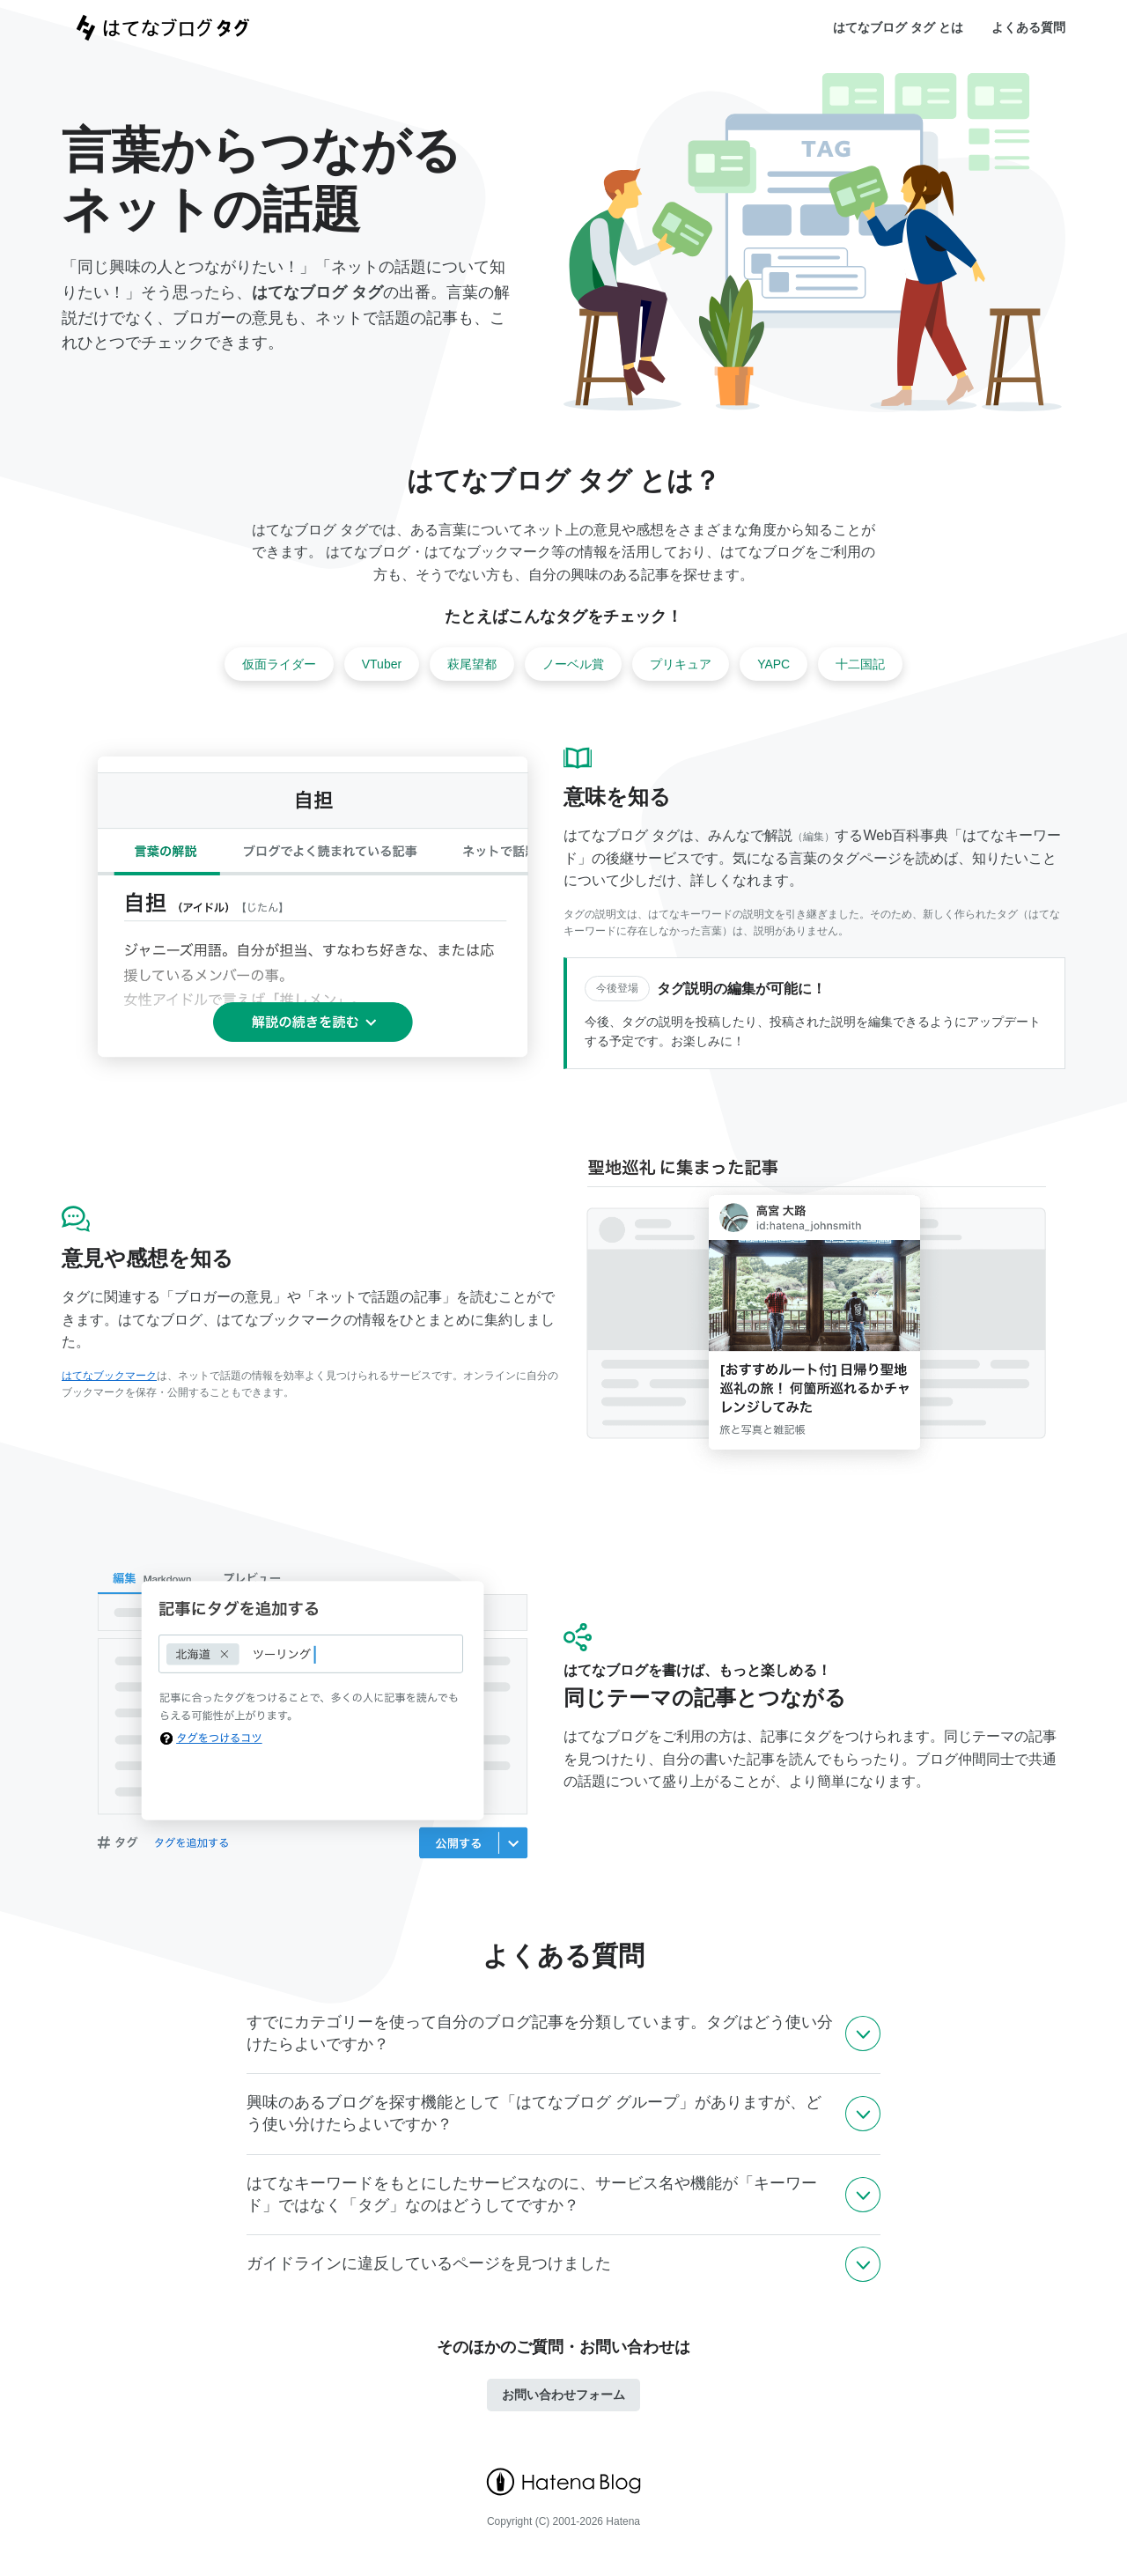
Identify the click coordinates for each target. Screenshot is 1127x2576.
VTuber (381, 664)
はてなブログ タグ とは (898, 27)
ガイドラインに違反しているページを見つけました (429, 2263)
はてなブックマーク (109, 1375)
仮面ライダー (279, 664)
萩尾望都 (472, 664)
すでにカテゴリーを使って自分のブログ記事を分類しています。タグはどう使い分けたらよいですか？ (540, 2033)
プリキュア (680, 664)
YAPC (773, 664)
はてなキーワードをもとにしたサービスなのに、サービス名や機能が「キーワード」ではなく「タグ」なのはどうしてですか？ (532, 2194)
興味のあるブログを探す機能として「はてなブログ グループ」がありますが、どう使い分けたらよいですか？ (534, 2113)
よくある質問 (1028, 27)
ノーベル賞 (573, 664)
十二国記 (860, 664)
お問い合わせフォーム (563, 2395)
